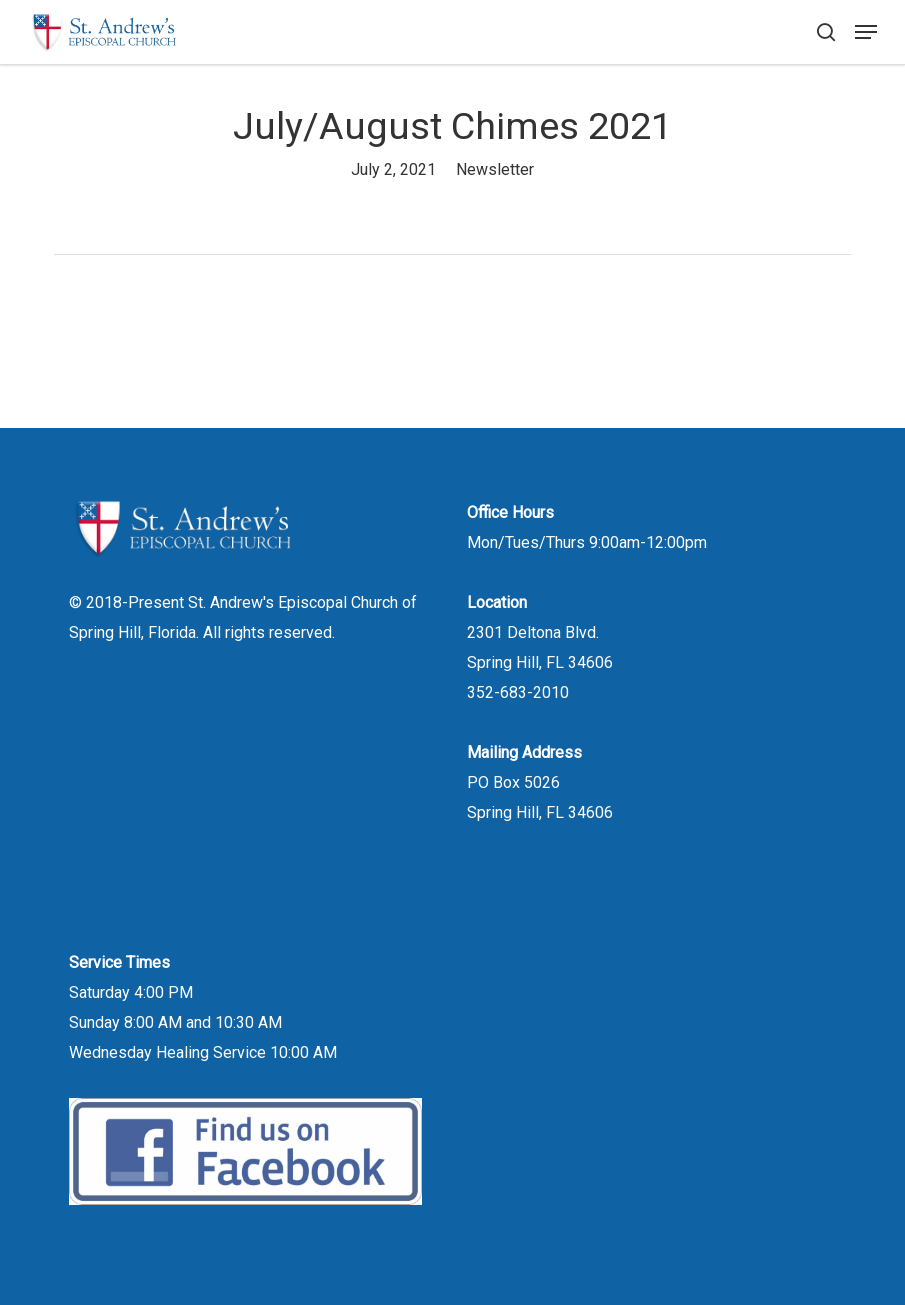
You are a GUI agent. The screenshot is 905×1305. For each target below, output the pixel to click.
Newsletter (495, 169)
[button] (866, 32)
